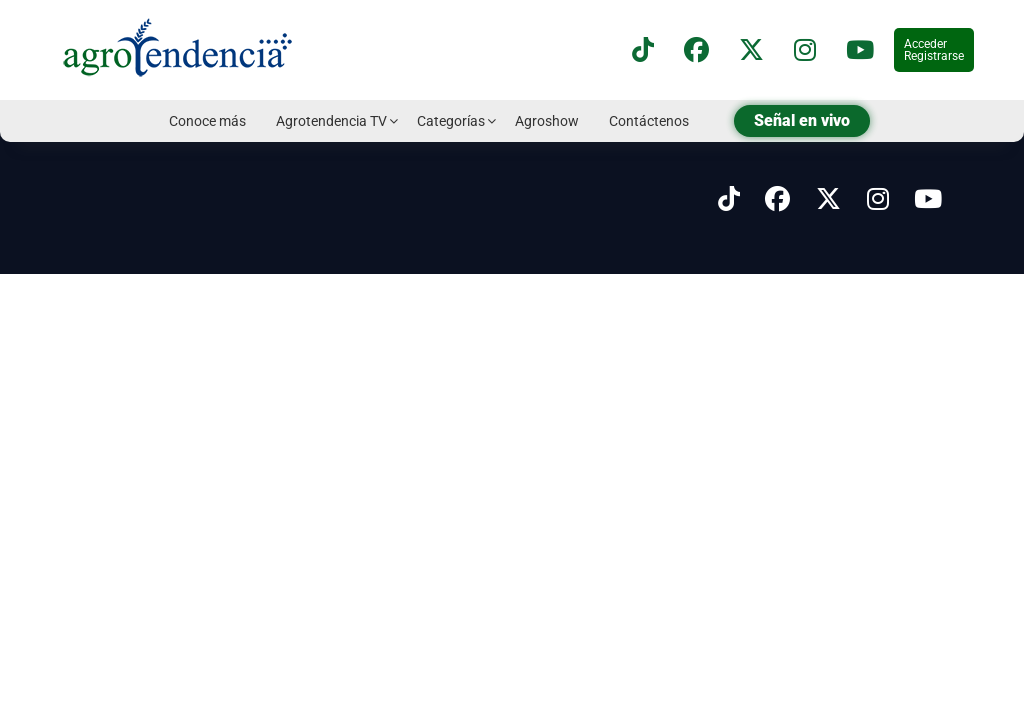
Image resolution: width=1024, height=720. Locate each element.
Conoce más (207, 121)
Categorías (451, 121)
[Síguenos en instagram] (805, 50)
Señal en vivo (802, 120)
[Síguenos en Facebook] (696, 50)
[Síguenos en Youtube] (928, 199)
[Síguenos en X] (751, 50)
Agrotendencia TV (331, 121)
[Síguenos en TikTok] (643, 50)
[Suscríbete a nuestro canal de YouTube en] (860, 50)
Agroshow (547, 121)
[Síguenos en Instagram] (878, 199)
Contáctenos (649, 121)
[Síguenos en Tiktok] (729, 199)
